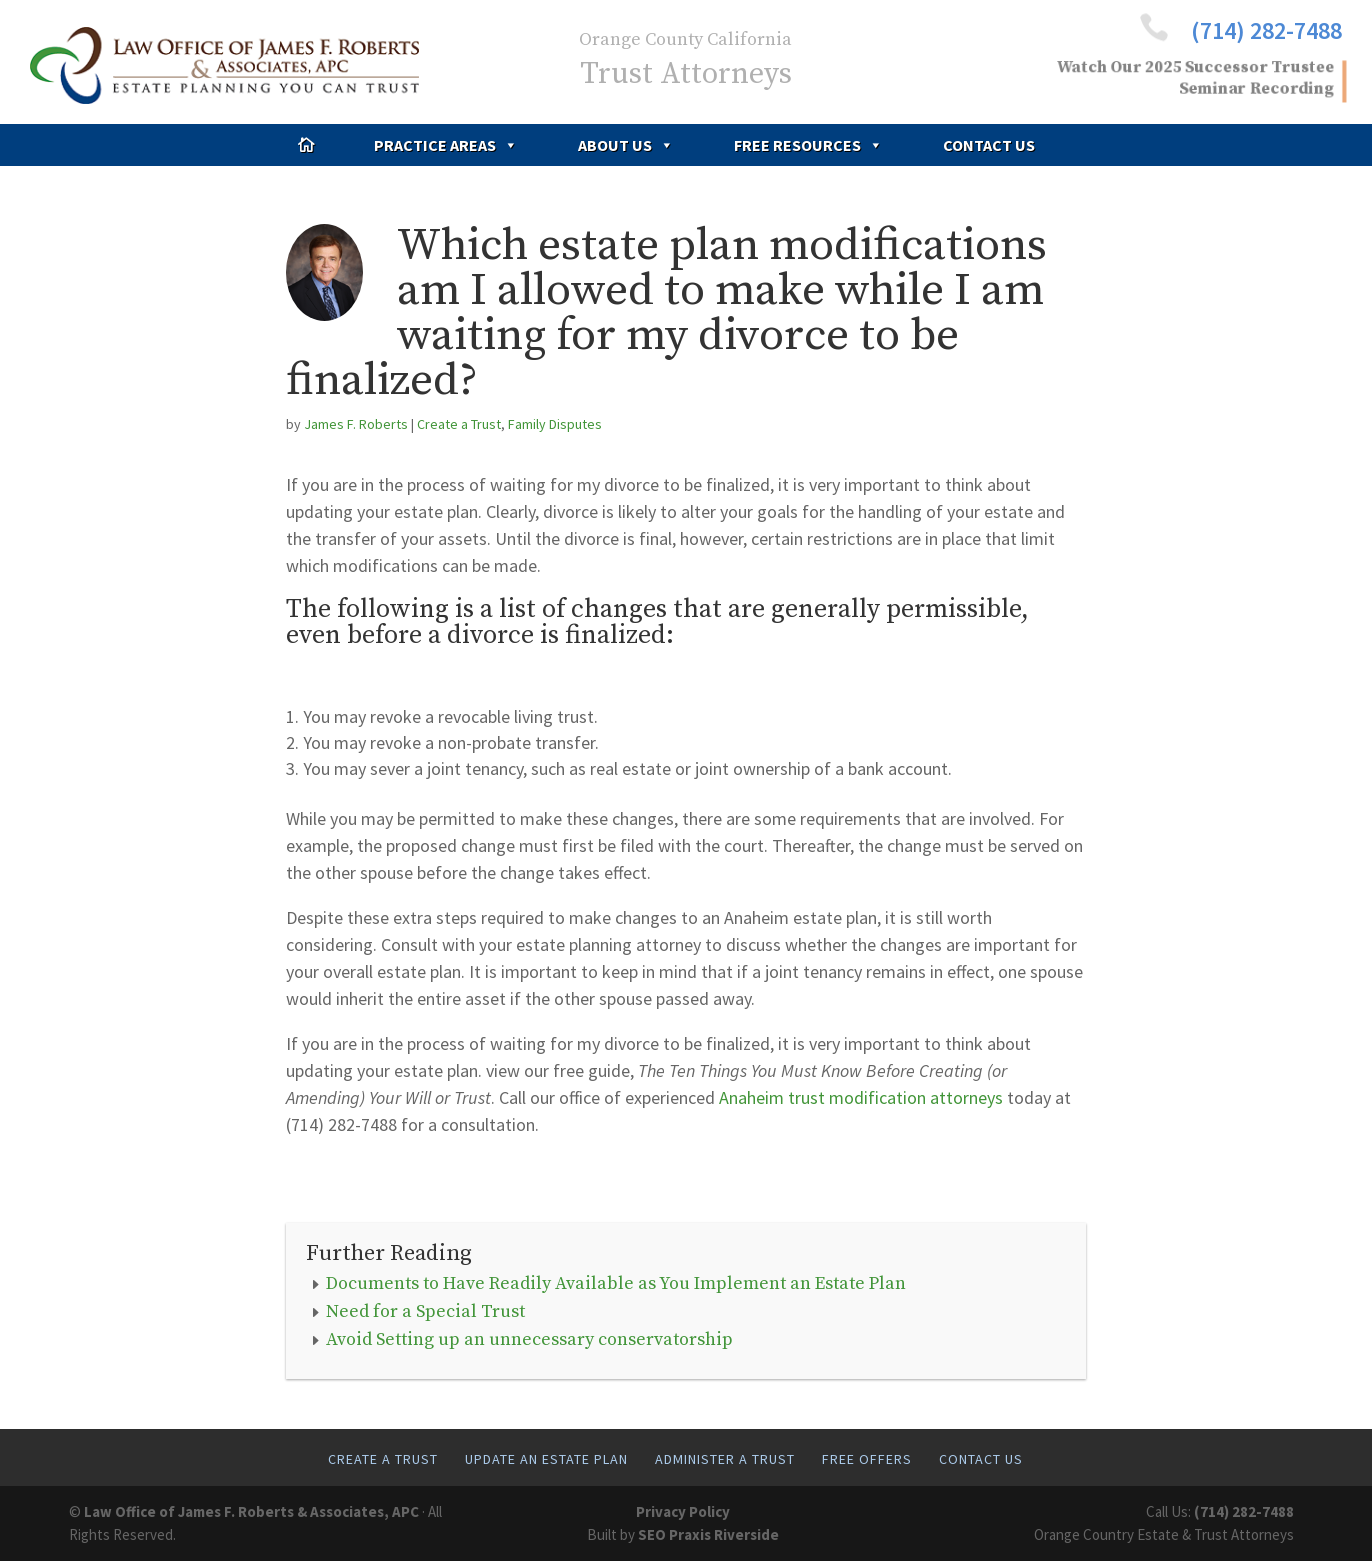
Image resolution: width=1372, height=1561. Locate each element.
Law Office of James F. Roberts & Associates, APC (251, 1511)
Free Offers (867, 1459)
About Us (626, 145)
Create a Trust (459, 424)
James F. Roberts (356, 424)
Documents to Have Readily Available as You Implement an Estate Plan (616, 1283)
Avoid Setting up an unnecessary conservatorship (529, 1339)
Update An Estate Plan (546, 1459)
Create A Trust (383, 1459)
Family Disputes (555, 424)
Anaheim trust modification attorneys (861, 1097)
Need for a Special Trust (425, 1311)
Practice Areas (446, 145)
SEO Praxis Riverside (708, 1534)
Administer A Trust (725, 1459)
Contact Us (989, 145)
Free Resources (808, 145)
